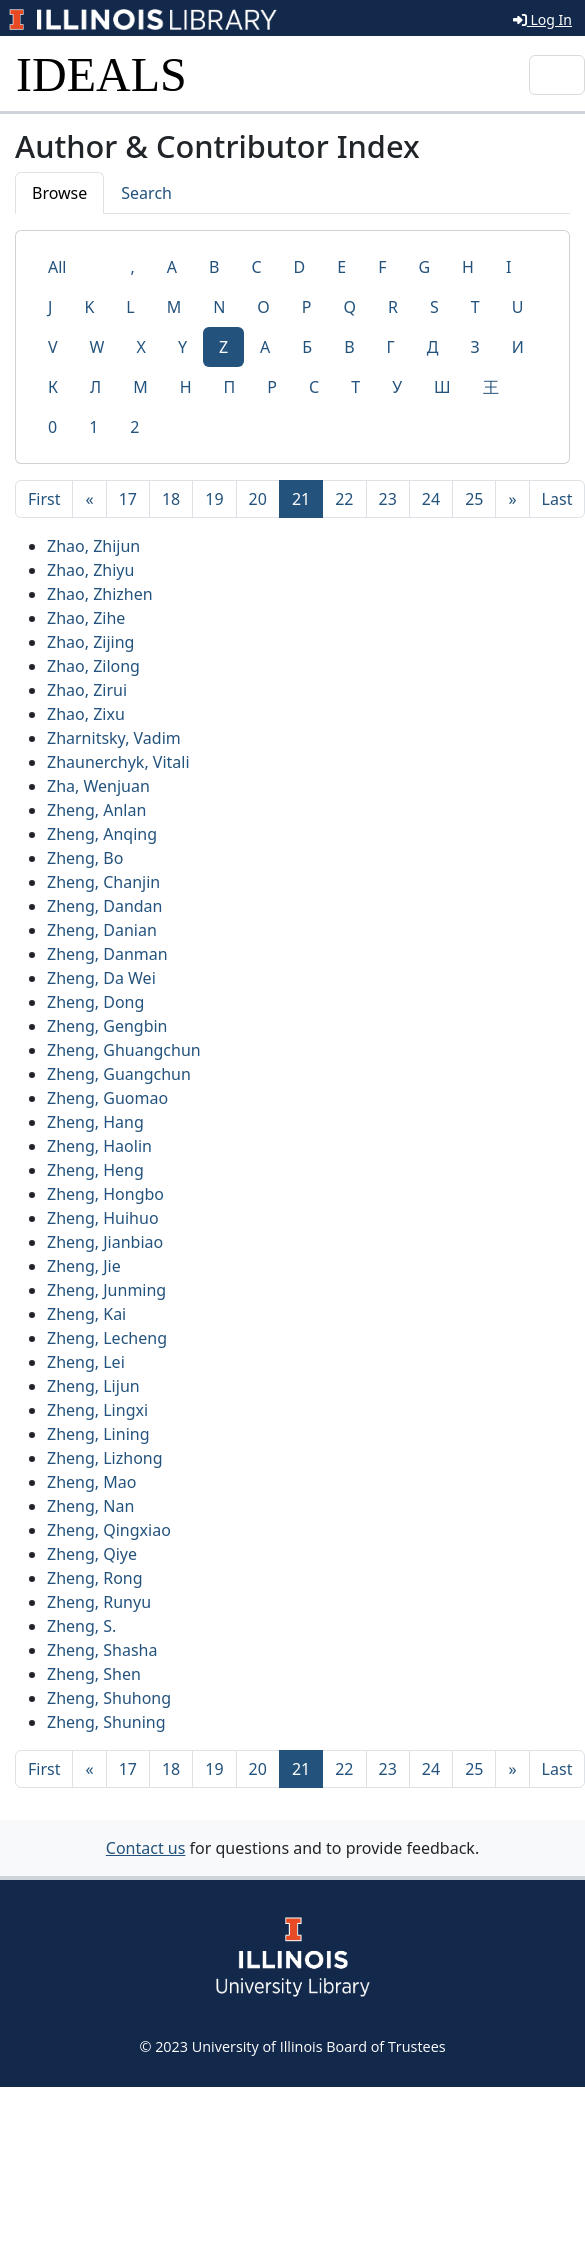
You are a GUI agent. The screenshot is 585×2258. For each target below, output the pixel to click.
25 (474, 499)
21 (307, 498)
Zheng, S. (81, 1626)
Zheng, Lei (86, 1362)
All (57, 267)
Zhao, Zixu (86, 714)
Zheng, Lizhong (105, 1458)
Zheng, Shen (94, 1674)
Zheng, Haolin (99, 1146)
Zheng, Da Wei (101, 978)
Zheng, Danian (102, 930)
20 (258, 499)
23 (388, 499)
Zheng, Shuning (106, 1722)
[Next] (512, 499)
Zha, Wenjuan (98, 786)
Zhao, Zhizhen (100, 594)
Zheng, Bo (85, 858)
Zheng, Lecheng (107, 1338)
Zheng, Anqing (102, 834)
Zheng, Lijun (93, 1386)
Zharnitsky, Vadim (114, 738)
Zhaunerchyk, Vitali (118, 762)
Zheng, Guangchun (119, 1074)
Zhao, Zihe (86, 618)
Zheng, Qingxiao (109, 1530)
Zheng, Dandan (105, 906)
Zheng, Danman (107, 954)
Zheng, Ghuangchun (124, 1050)
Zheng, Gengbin (107, 1026)
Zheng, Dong (95, 1002)
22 (344, 499)
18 (171, 499)
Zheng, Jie (84, 1266)
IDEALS (101, 74)
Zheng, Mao (91, 1482)
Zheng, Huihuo (103, 1218)
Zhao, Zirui (87, 690)
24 (431, 499)
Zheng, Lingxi (97, 1410)
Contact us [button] (146, 1848)
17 (128, 499)
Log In (542, 19)
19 (214, 499)
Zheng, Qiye (92, 1554)
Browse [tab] (59, 193)
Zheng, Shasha (102, 1650)
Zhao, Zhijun (93, 546)
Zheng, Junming (106, 1290)
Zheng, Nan (90, 1506)
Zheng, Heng (95, 1170)
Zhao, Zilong (93, 666)
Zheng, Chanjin (103, 882)
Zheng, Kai (86, 1314)
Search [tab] (146, 193)
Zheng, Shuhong (109, 1698)
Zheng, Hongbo (105, 1194)
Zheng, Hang (95, 1122)
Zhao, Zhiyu (90, 570)
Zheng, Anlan (96, 810)
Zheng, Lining (98, 1434)
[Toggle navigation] (557, 75)
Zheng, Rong (95, 1578)
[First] (44, 499)
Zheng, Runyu (99, 1602)
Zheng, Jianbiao (105, 1242)
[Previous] (89, 499)
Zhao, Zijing (90, 642)
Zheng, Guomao (107, 1098)
